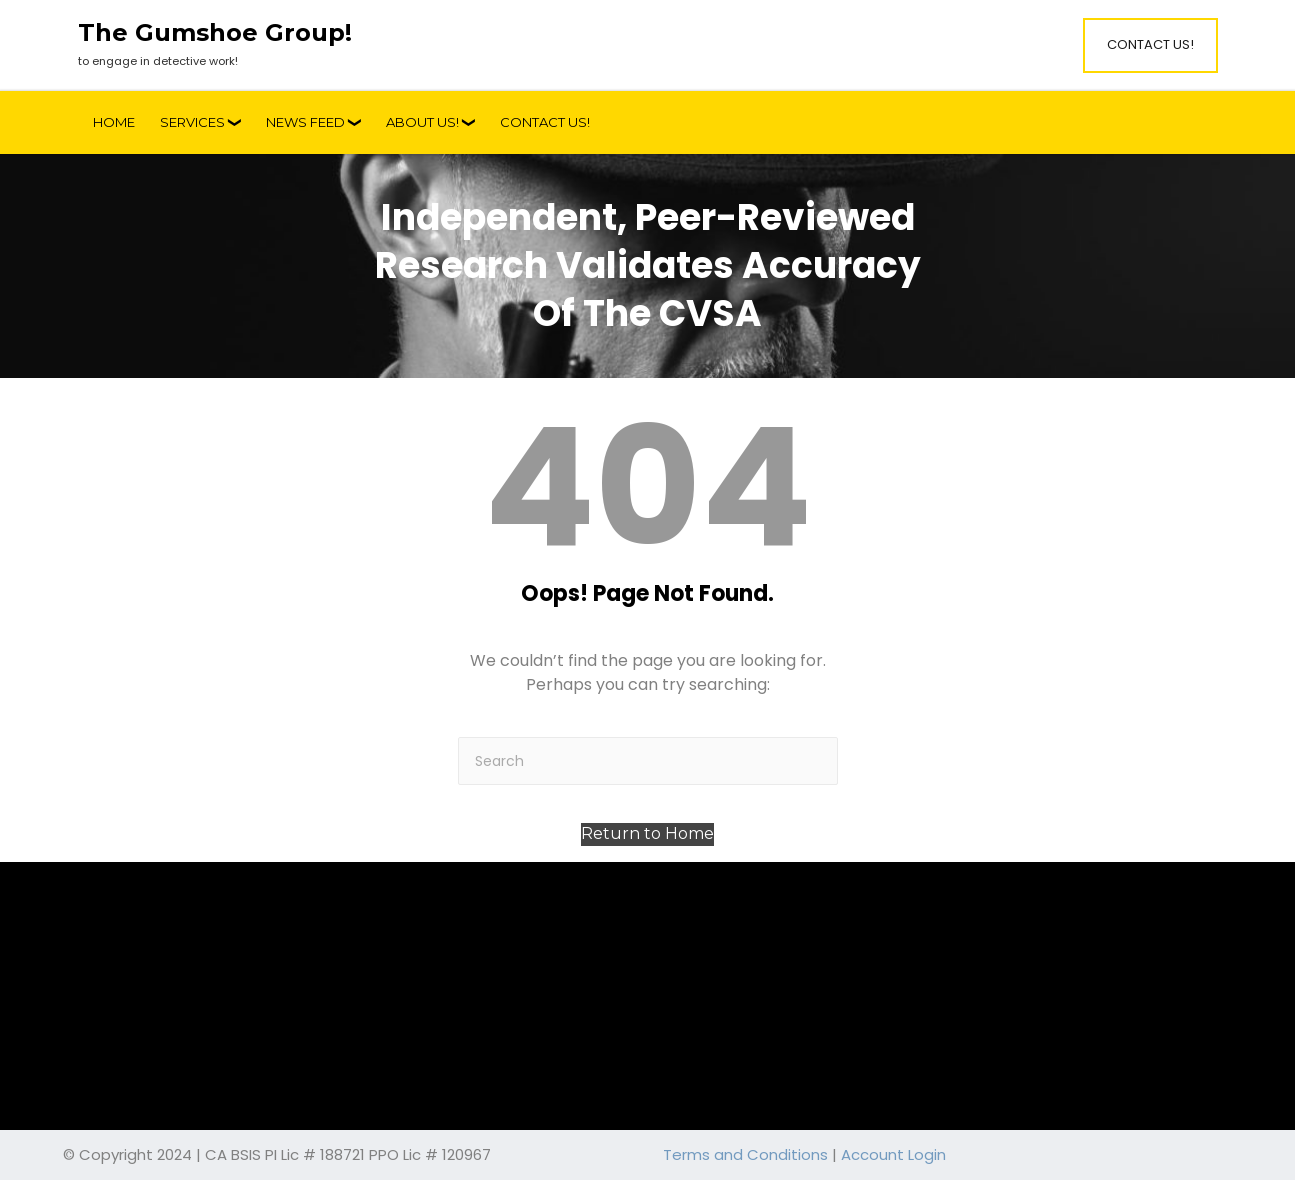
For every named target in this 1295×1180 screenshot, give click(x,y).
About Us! (422, 122)
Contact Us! (1150, 44)
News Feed (305, 122)
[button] (647, 834)
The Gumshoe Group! (215, 33)
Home (114, 122)
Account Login (893, 1154)
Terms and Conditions (745, 1154)
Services (192, 122)
